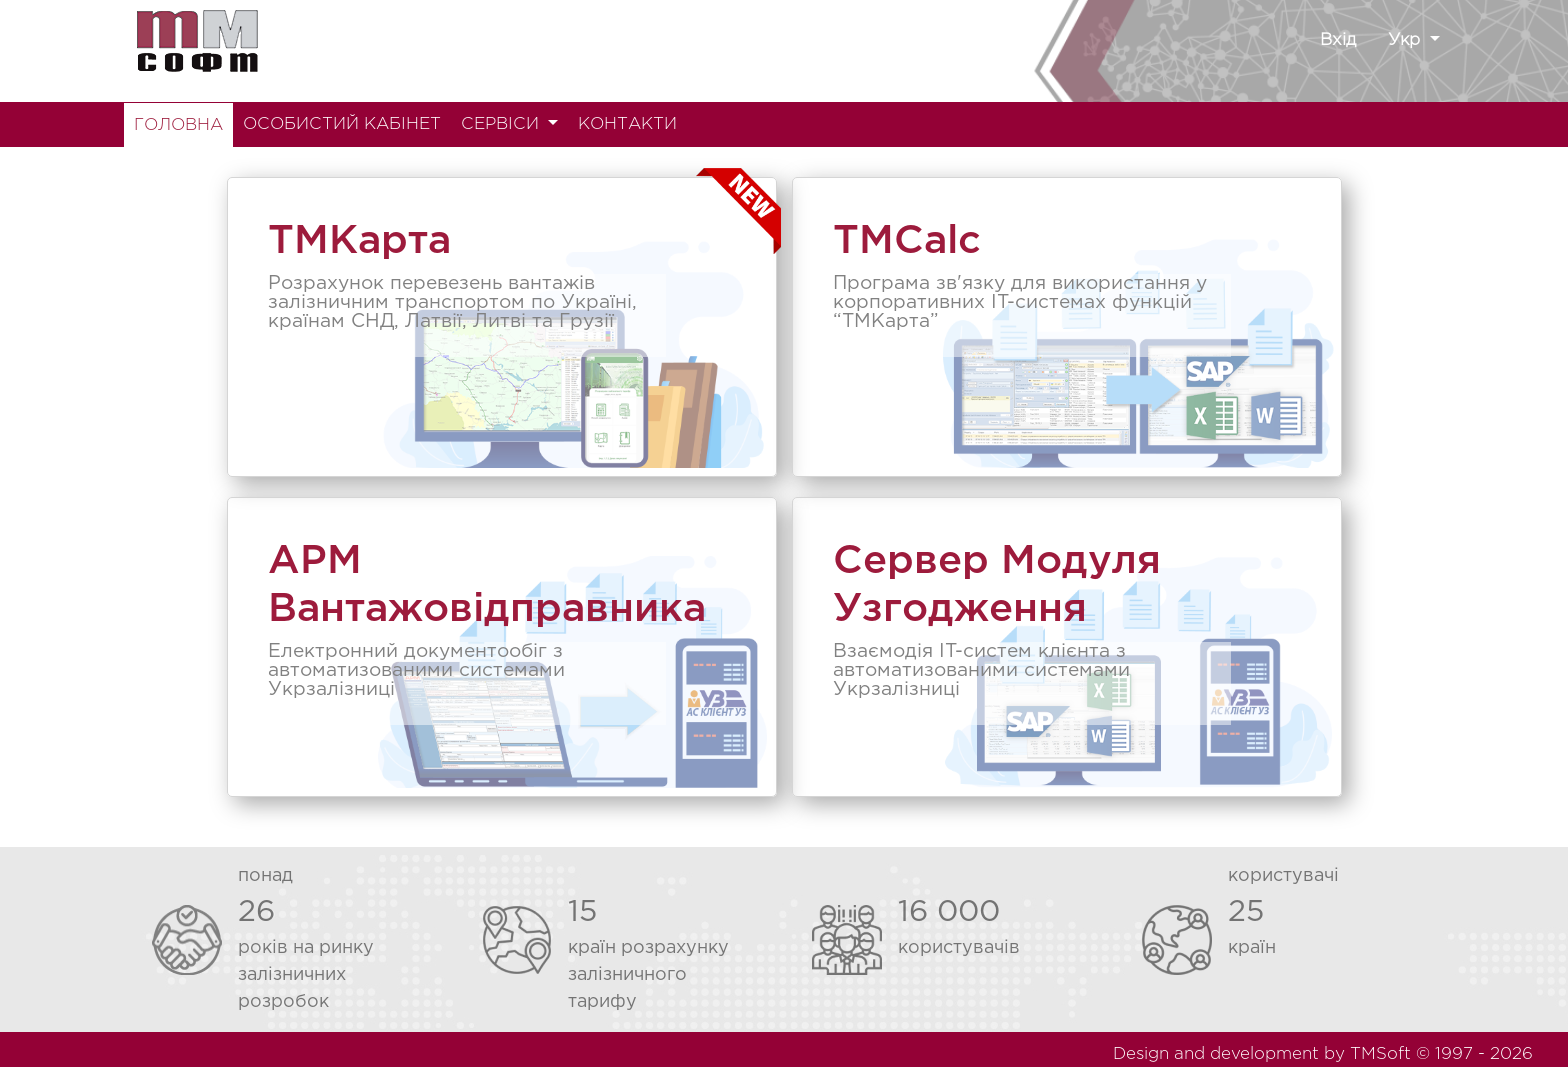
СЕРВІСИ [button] (502, 124)
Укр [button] (1406, 40)
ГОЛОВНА (178, 125)
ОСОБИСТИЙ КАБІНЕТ (342, 124)
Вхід (1338, 40)
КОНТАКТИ (627, 124)
